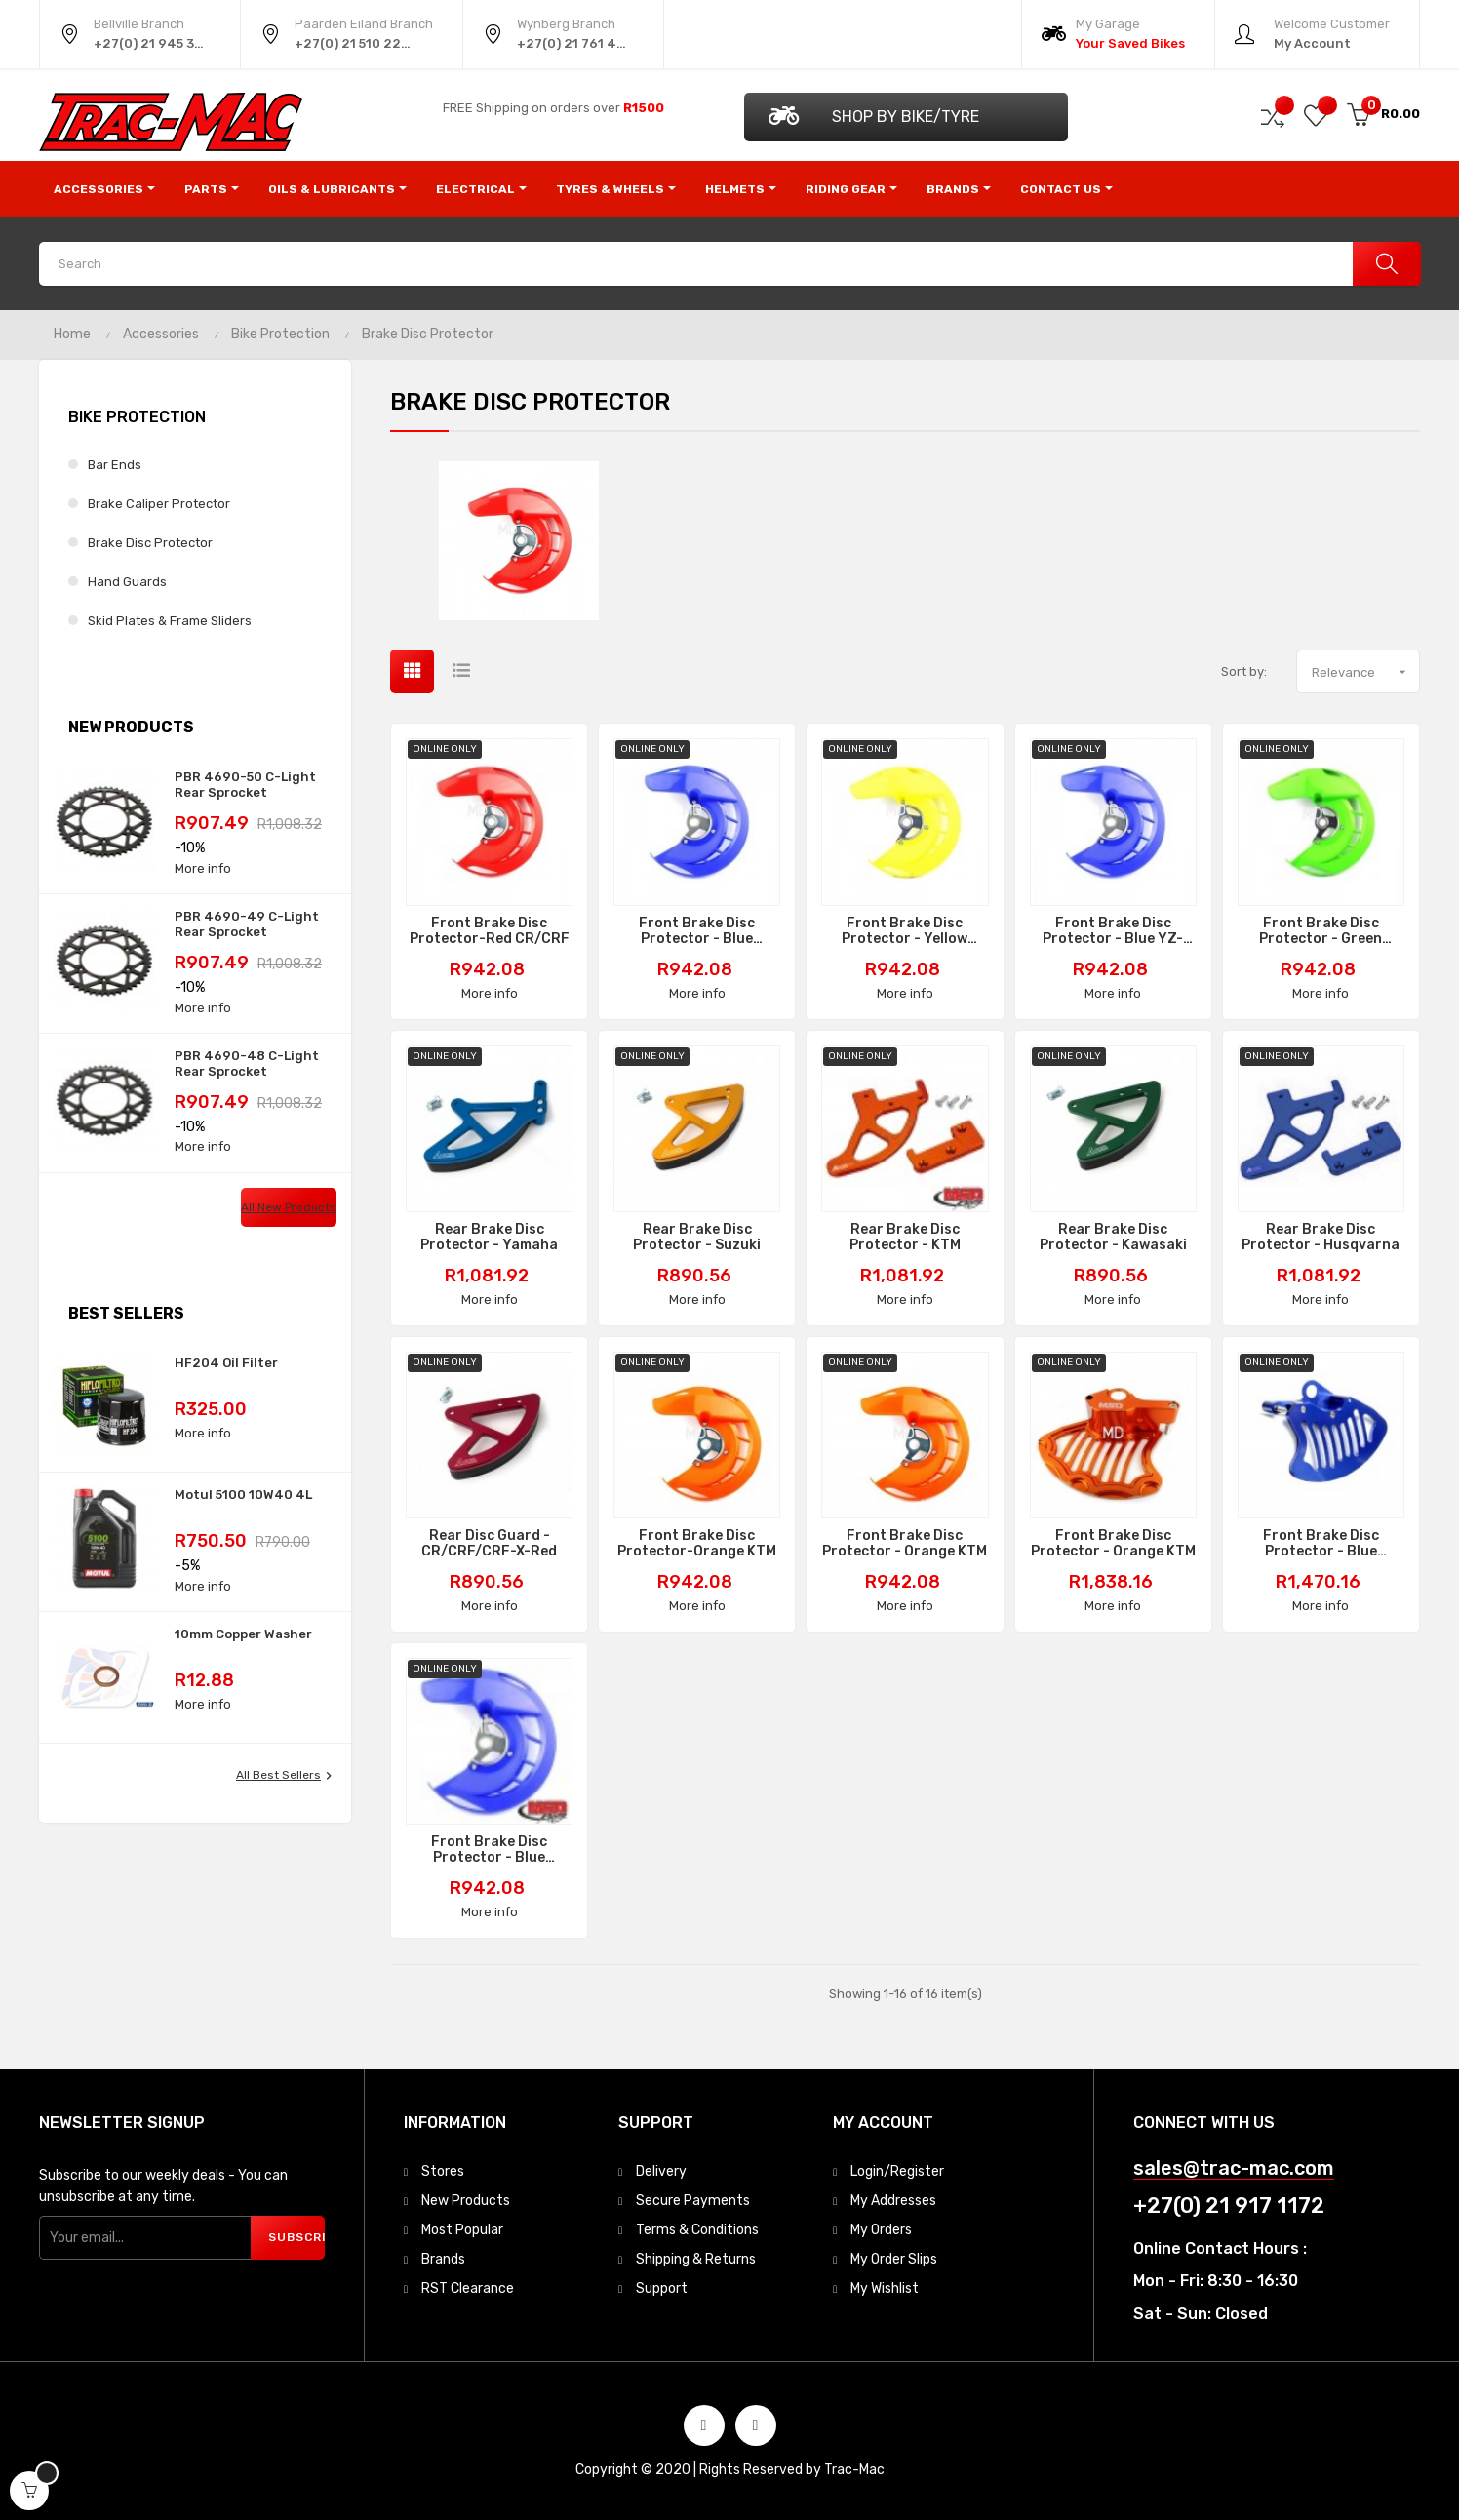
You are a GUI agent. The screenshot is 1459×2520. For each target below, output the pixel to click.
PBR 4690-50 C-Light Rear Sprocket (245, 784)
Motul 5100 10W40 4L (243, 1494)
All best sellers (286, 1776)
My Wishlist (884, 2288)
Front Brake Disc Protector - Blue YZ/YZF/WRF (697, 931)
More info (203, 868)
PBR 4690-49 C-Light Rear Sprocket (247, 924)
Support (662, 2288)
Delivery (661, 2171)
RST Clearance (467, 2288)
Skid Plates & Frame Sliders (170, 620)
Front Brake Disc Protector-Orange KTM (696, 1543)
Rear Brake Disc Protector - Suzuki (697, 1237)
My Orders (881, 2230)
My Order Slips (893, 2259)
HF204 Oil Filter (226, 1363)
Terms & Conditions (697, 2230)
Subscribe (296, 2237)
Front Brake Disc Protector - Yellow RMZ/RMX (904, 931)
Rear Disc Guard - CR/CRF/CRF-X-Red (489, 1543)
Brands (443, 2259)
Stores (442, 2171)
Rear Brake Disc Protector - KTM (905, 1237)
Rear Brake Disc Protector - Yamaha (489, 1237)
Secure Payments (693, 2200)
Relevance (1365, 671)
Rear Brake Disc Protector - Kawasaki (1113, 1237)
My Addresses (893, 2200)
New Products (465, 2200)
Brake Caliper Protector (159, 503)
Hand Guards (127, 581)
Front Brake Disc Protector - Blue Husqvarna (1321, 1543)
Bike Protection (137, 417)
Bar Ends (114, 464)
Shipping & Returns (696, 2259)
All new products (288, 1207)
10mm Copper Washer (243, 1634)
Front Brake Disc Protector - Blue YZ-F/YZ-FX (1113, 931)
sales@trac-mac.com (1233, 2168)
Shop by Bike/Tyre (874, 115)
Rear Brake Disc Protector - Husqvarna (1321, 1237)
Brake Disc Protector (150, 542)
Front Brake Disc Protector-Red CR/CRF (490, 931)
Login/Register (897, 2171)
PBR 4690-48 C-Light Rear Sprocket (247, 1063)
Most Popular (462, 2230)
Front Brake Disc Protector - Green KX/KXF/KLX (1320, 931)
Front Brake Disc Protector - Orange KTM (904, 1543)
